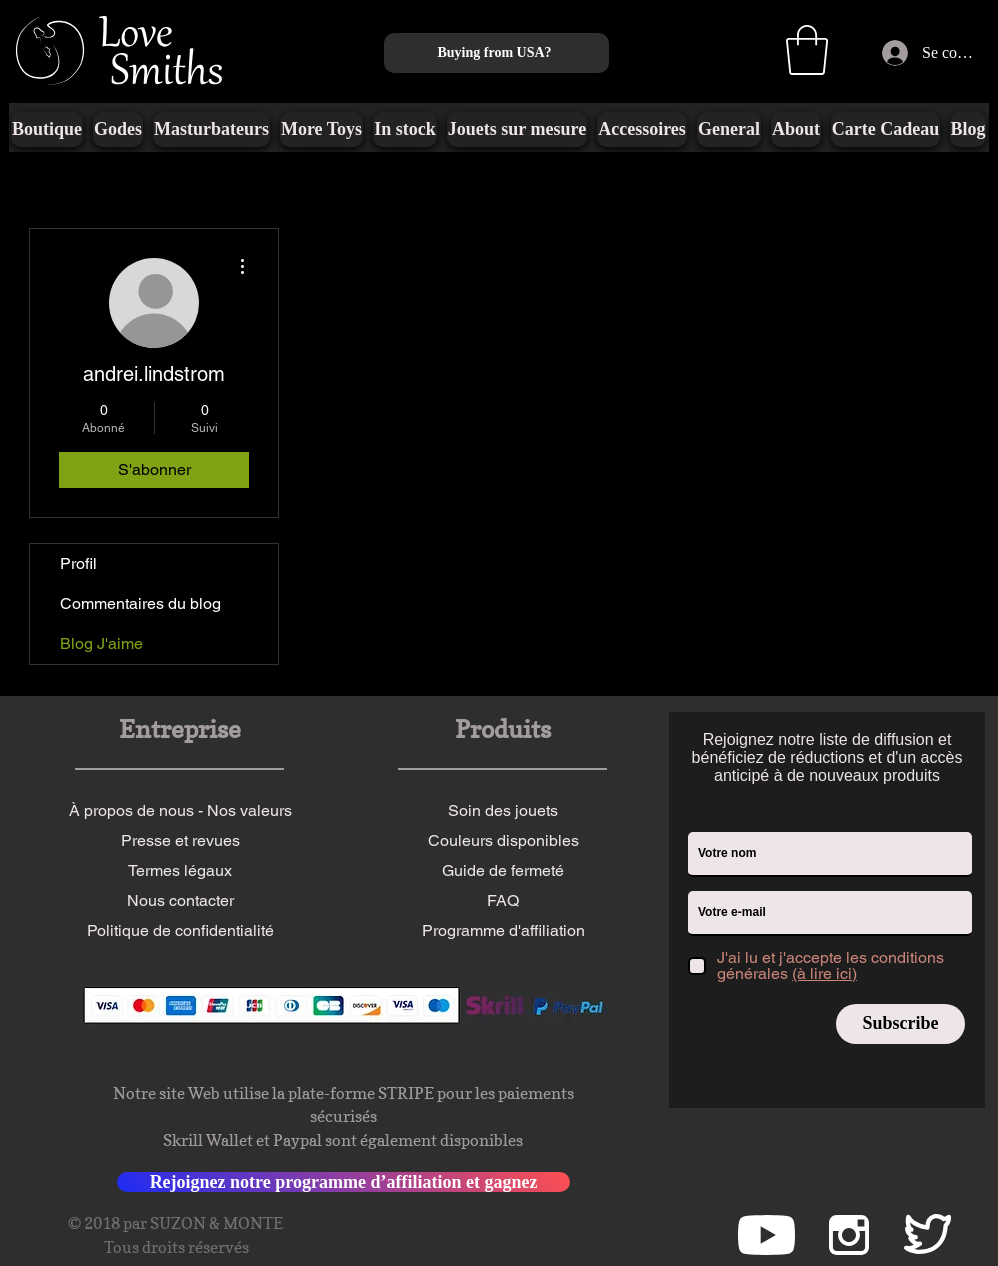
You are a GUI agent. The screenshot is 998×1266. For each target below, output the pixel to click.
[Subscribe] (900, 1024)
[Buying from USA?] (496, 53)
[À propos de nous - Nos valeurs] (180, 811)
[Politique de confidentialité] (180, 931)
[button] (807, 50)
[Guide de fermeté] (503, 871)
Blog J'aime (101, 643)
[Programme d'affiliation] (503, 931)
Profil (78, 563)
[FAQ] (503, 901)
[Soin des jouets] (503, 811)
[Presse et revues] (180, 841)
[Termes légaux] (180, 871)
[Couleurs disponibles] (503, 841)
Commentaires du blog (140, 603)
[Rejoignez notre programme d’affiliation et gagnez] (343, 1182)
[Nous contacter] (180, 901)
